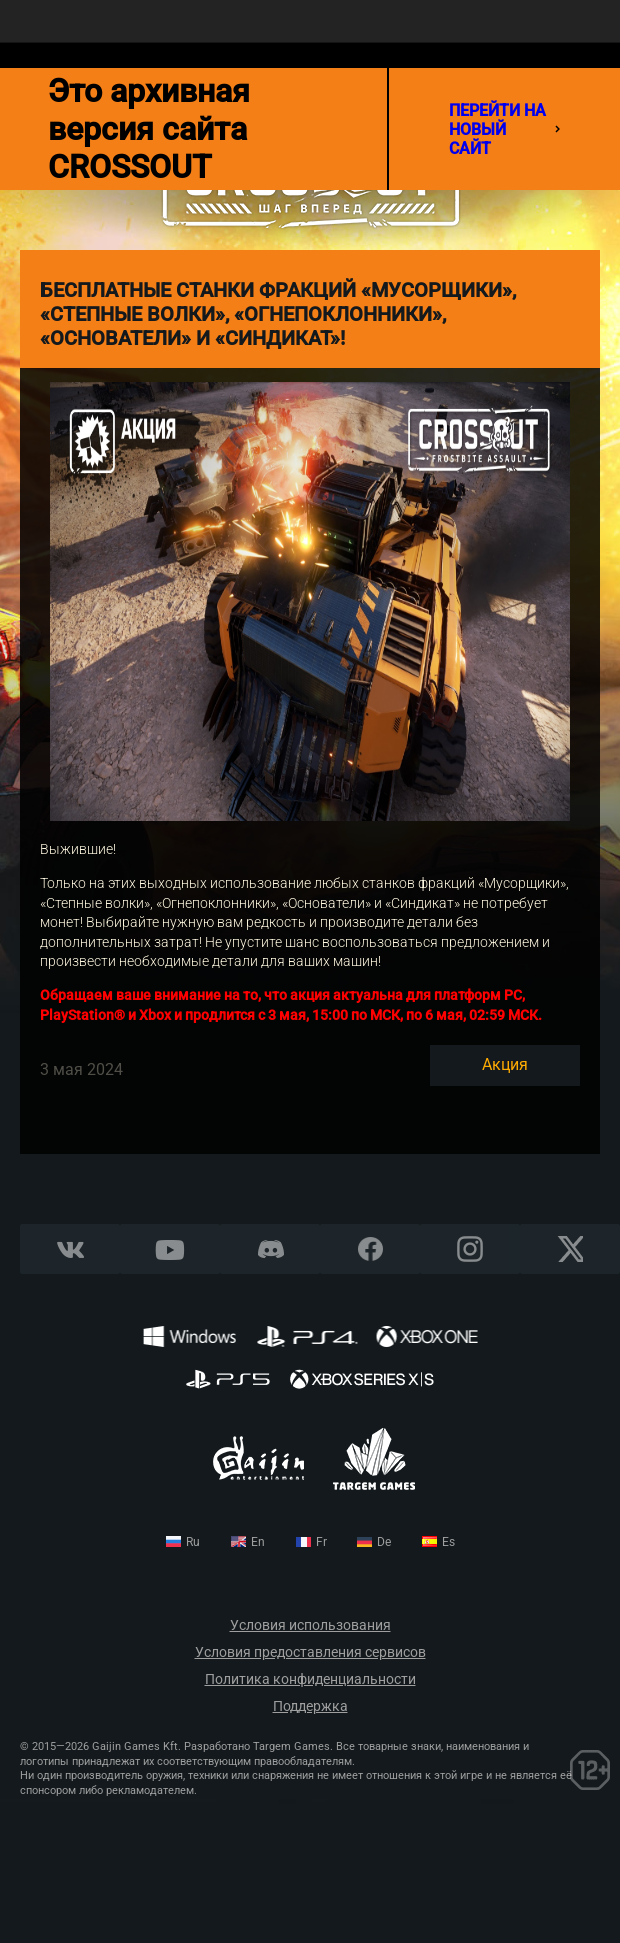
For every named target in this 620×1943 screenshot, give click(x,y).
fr (321, 1542)
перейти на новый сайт (504, 129)
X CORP (570, 1249)
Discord (270, 1249)
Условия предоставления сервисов (310, 1652)
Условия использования (310, 1625)
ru (193, 1542)
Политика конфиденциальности (310, 1679)
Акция (505, 1064)
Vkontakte (70, 1249)
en (258, 1542)
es (448, 1542)
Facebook (370, 1249)
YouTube (170, 1249)
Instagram (470, 1249)
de (384, 1542)
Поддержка (310, 1706)
